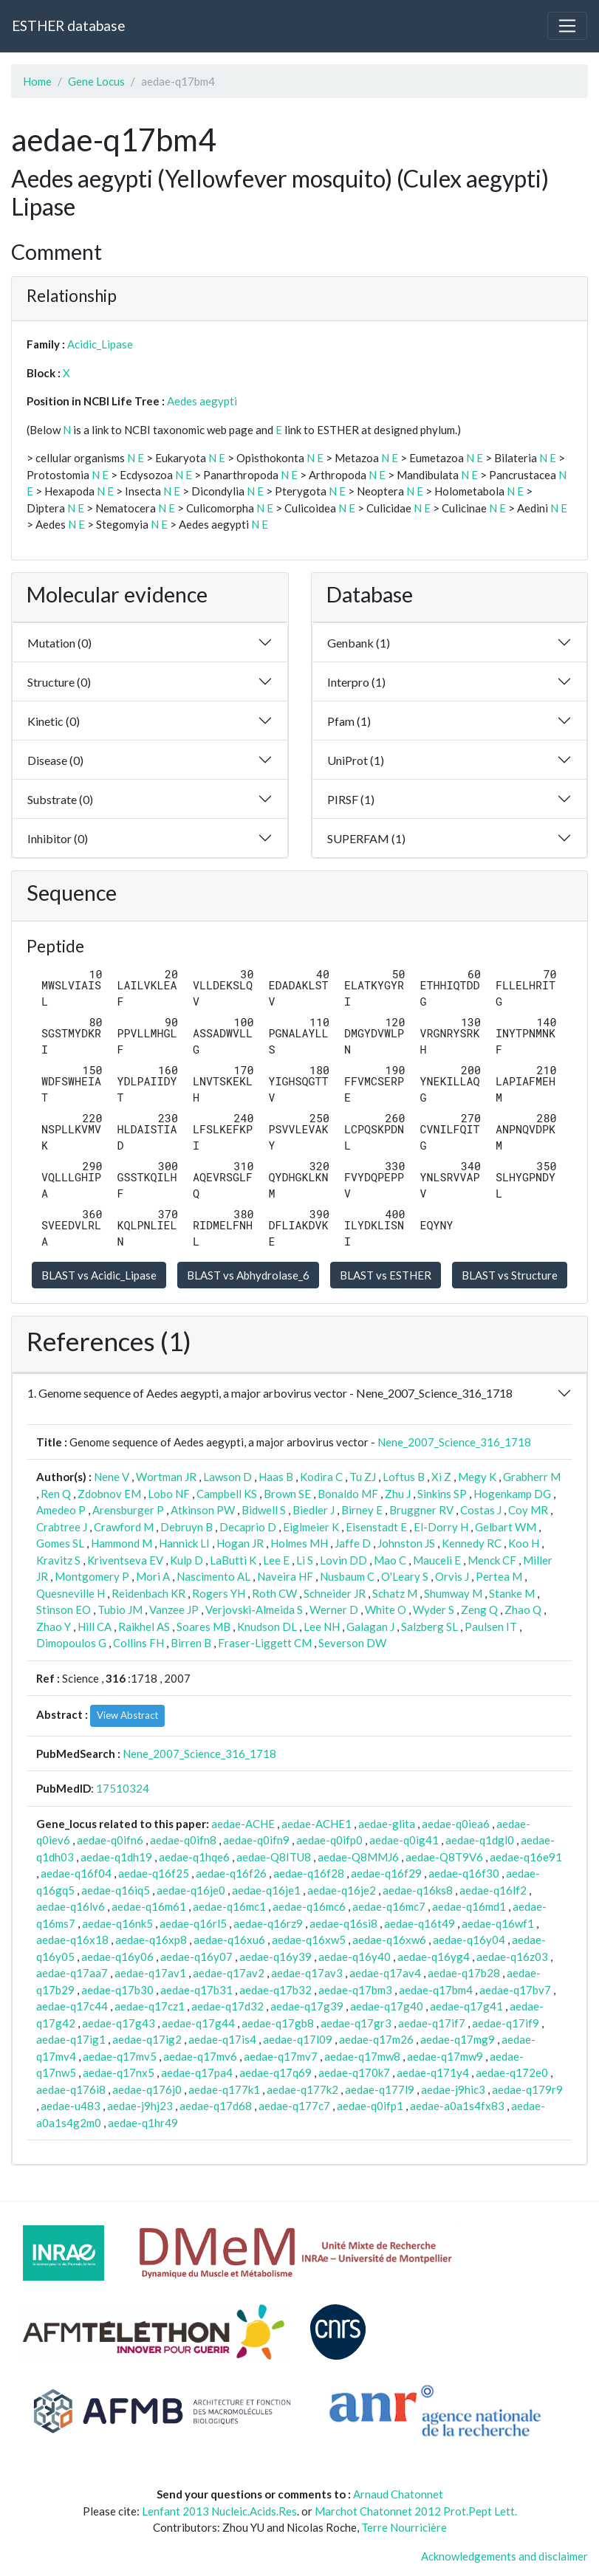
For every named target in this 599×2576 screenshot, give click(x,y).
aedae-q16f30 (463, 1873)
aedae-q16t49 (419, 1923)
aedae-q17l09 (297, 2039)
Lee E (276, 1560)
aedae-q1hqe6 (194, 1857)
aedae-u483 (70, 2105)
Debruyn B (186, 1526)
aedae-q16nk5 (117, 1923)
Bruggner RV (421, 1510)
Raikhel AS (144, 1626)
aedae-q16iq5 (115, 1890)
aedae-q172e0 (512, 2072)
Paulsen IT (491, 1626)
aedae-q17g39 (306, 2006)
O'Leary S (404, 1576)
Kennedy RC (472, 1543)
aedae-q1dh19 (116, 1857)
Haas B (276, 1476)
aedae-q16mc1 (229, 1906)
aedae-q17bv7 (515, 1989)
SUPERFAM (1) (366, 838)
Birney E (362, 1510)
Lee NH (322, 1626)
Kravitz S (58, 1560)
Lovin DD (343, 1560)
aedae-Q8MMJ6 (358, 1857)
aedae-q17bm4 (436, 1989)
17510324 (122, 1788)
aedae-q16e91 (526, 1857)
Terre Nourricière (404, 2527)
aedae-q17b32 (275, 1989)
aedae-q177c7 (294, 2105)
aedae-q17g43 (118, 2023)
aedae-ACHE (243, 1823)
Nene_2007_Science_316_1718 (454, 1442)
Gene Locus (96, 81)
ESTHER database (68, 25)
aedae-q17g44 (198, 2023)
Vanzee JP (174, 1609)
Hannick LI (184, 1543)
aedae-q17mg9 (457, 2039)
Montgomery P (92, 1576)
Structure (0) (59, 682)
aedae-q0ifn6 (110, 1840)
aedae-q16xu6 (229, 1939)
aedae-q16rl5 (193, 1923)
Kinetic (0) (53, 721)
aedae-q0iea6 (456, 1823)
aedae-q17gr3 (356, 2023)
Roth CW (274, 1593)
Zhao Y (53, 1626)
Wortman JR (166, 1476)
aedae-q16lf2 (493, 1890)
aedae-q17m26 (376, 2039)
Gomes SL (60, 1543)
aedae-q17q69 (275, 2072)
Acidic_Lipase (100, 344)
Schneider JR (335, 1593)
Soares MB (203, 1626)
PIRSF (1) (350, 799)
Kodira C (321, 1476)
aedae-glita (386, 1823)
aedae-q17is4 (222, 2039)
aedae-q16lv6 (70, 1906)
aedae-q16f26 (231, 1873)
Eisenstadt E (376, 1526)
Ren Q (56, 1493)
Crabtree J (61, 1526)
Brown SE (287, 1493)
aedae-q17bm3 (355, 1989)
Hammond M (121, 1543)
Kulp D (186, 1560)
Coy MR (528, 1510)
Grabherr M (532, 1476)
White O (385, 1609)
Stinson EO (63, 1609)
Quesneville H (70, 1593)
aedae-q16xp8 (151, 1939)
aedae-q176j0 (147, 2089)
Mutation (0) (59, 643)
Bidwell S (264, 1510)
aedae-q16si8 (343, 1923)
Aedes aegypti (202, 401)
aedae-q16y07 (196, 1956)
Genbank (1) (358, 643)
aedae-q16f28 (308, 1873)
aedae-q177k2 (302, 2089)
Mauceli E (437, 1560)
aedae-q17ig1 (71, 2039)
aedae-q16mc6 (309, 1906)
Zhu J (398, 1493)
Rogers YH (218, 1593)
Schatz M (394, 1593)
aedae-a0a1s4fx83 (457, 2105)
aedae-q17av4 (385, 1972)
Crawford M (124, 1526)
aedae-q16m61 (149, 1906)
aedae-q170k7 (354, 2072)
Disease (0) (55, 760)
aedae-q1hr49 (143, 2122)
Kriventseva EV (125, 1560)
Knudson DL (267, 1626)
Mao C (390, 1560)
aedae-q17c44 (72, 2006)
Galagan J (370, 1626)
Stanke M (512, 1593)
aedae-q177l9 (379, 2089)
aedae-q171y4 (433, 2072)
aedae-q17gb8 (278, 2023)
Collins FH (138, 1642)
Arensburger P (128, 1510)
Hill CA (95, 1626)
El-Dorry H (441, 1526)
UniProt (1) (355, 760)
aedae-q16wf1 (498, 1923)
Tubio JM (120, 1609)
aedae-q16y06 (117, 1956)
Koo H (523, 1543)
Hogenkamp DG (512, 1493)
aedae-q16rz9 (268, 1923)
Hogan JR (240, 1543)
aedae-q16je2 (341, 1890)
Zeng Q (479, 1609)
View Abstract (127, 1715)
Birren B (191, 1642)
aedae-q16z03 (512, 1956)
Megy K (477, 1476)
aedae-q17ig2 (147, 2039)
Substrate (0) (60, 799)
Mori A (153, 1576)
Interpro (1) (356, 682)
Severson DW (352, 1642)
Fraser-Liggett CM (265, 1642)
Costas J (481, 1510)
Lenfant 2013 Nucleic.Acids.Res (219, 2511)
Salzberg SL (429, 1626)
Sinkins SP (442, 1493)
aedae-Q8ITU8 (273, 1857)
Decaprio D (247, 1526)
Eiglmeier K (311, 1526)
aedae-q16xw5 (309, 1939)
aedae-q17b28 (464, 1972)
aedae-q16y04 (469, 1939)
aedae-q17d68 (215, 2105)
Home (37, 81)
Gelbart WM (505, 1526)
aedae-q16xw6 (389, 1939)
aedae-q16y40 (354, 1956)
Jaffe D (353, 1543)
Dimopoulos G (71, 1642)
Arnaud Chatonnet (398, 2494)
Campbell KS (226, 1493)
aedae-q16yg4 (433, 1956)
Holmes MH (299, 1543)
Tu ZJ (362, 1476)
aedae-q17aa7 (72, 1972)
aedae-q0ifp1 (370, 2105)
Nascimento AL (213, 1576)
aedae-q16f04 (76, 1873)
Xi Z (441, 1476)
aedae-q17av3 (307, 1972)
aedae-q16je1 (266, 1890)
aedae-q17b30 (117, 1989)
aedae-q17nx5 (118, 2072)
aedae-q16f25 (153, 1873)
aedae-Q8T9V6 (444, 1857)
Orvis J (452, 1576)
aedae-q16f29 (386, 1873)
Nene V (111, 1476)
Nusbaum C (347, 1576)
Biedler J (313, 1510)
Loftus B (404, 1476)
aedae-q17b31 (196, 1989)
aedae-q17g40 (386, 2006)
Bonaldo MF (348, 1493)
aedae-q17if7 (431, 2023)
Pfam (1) (349, 721)
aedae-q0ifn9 (256, 1840)
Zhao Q (522, 1609)
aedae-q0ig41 (404, 1840)
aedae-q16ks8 (418, 1890)
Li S (304, 1560)
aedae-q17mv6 (200, 2056)
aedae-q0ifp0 (329, 1840)
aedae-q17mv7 (281, 2056)
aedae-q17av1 (150, 1972)
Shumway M (453, 1593)
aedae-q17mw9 (445, 2056)
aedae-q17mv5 (120, 2056)
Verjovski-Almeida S (254, 1609)
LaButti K (233, 1560)
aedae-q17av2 (228, 1972)
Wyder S (433, 1609)
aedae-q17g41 (466, 2006)
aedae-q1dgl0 (479, 1840)
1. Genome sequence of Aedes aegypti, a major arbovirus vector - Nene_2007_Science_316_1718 (270, 1393)
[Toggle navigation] (567, 26)
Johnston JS (406, 1543)
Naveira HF (285, 1576)
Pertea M (499, 1576)
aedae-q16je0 (191, 1890)
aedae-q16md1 (469, 1906)
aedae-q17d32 (227, 2006)
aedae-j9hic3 (453, 2089)
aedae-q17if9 (505, 2023)
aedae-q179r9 (527, 2089)
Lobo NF (169, 1493)
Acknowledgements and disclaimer (504, 2556)
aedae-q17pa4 (197, 2072)
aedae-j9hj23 (140, 2105)
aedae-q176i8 (71, 2089)
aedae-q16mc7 (388, 1906)
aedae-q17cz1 (149, 2006)
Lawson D (227, 1476)
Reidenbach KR (148, 1593)
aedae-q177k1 (224, 2089)
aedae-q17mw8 (362, 2056)
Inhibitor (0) (57, 838)
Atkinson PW (203, 1510)
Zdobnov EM (109, 1493)
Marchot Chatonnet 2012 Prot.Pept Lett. (416, 2511)
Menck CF (492, 1560)
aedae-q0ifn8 (183, 1840)
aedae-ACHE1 (316, 1823)
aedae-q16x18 (72, 1939)
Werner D (333, 1609)
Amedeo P (61, 1510)
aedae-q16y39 (275, 1956)
